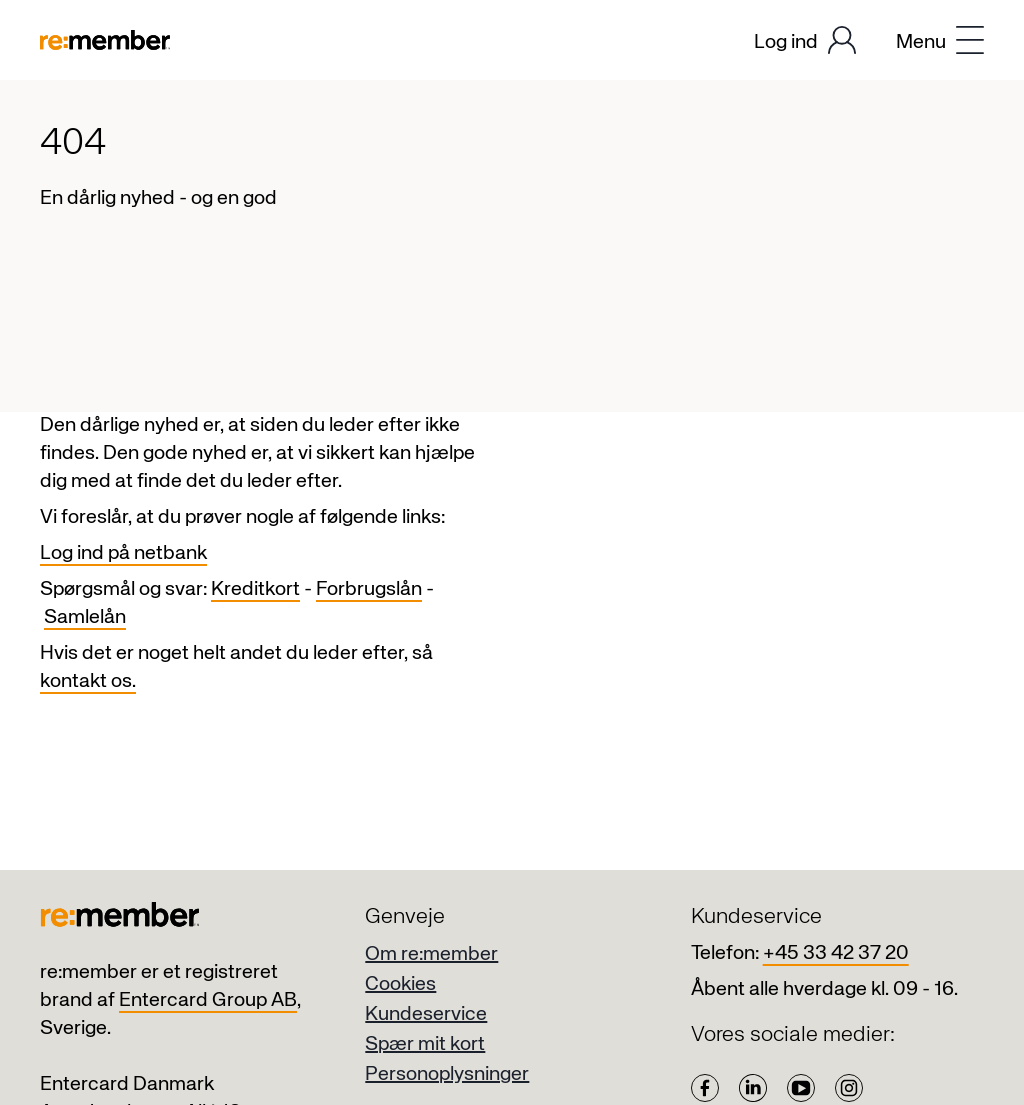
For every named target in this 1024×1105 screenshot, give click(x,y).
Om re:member (431, 954)
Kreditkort (255, 589)
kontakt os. (88, 681)
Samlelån (85, 617)
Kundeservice (426, 1014)
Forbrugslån (369, 589)
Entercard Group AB (208, 1000)
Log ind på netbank (123, 553)
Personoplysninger (447, 1074)
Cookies (400, 984)
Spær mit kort (425, 1044)
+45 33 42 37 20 (836, 953)
